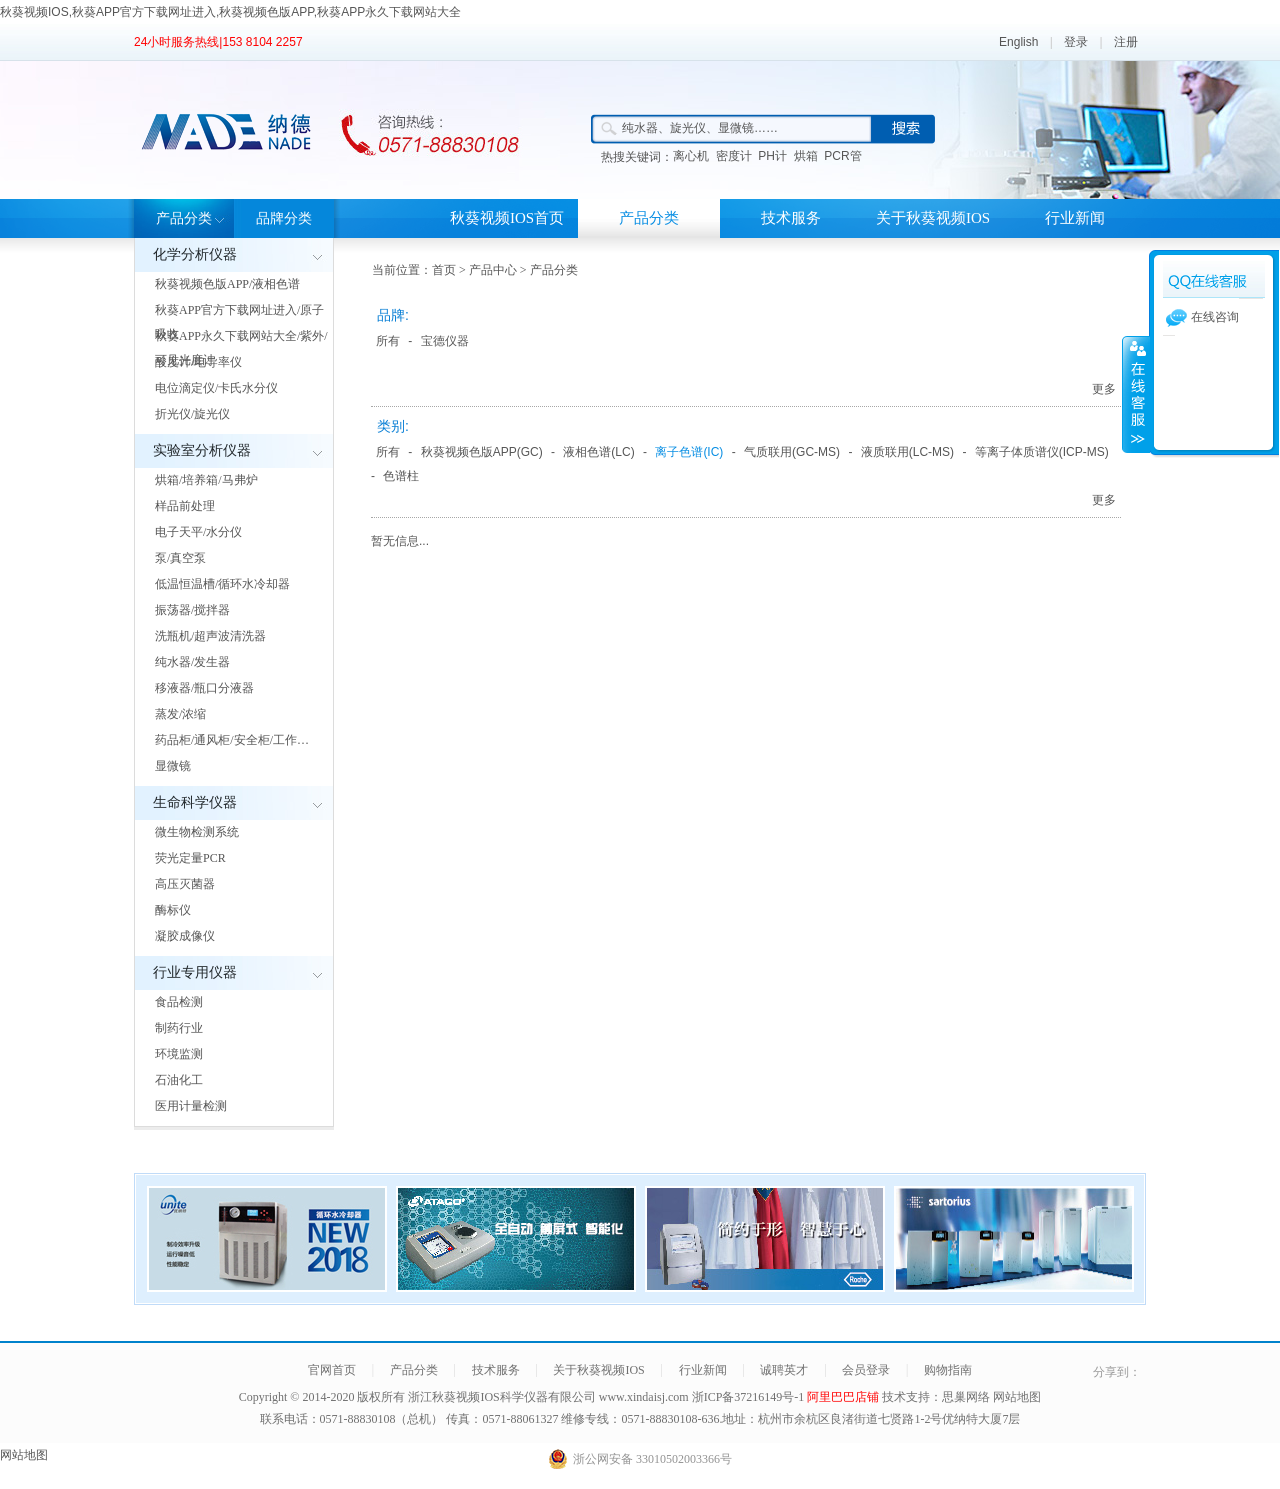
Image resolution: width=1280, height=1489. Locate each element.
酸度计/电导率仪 (198, 362)
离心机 (691, 156)
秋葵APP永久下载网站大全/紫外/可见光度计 (241, 348)
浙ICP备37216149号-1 (750, 1397)
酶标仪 (173, 910)
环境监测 (179, 1054)
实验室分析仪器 (202, 450)
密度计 (734, 156)
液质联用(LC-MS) (907, 452)
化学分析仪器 (195, 254)
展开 (1136, 394)
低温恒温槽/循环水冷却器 (222, 584)
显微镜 (173, 766)
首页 (444, 270)
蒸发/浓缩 (180, 714)
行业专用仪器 (195, 972)
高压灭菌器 (185, 884)
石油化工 (179, 1080)
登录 (1076, 42)
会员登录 (866, 1370)
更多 (1104, 389)
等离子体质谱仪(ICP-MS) (1042, 452)
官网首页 (332, 1370)
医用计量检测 (191, 1106)
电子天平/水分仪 (198, 532)
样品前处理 (185, 506)
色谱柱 (401, 476)
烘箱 (806, 156)
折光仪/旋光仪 (192, 414)
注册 (1126, 42)
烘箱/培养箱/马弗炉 (206, 480)
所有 (388, 341)
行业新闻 (1075, 218)
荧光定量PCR (190, 858)
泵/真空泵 (180, 558)
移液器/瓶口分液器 (204, 688)
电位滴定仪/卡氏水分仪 (216, 388)
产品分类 (184, 218)
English (1018, 42)
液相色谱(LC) (598, 452)
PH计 (772, 156)
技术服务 (791, 218)
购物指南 (948, 1370)
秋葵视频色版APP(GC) (482, 452)
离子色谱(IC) (689, 452)
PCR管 (842, 156)
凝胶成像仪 (185, 936)
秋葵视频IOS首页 (507, 218)
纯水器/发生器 (192, 662)
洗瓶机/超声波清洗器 (210, 636)
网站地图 (1017, 1397)
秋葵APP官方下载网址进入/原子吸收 (239, 322)
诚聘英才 (784, 1370)
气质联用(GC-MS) (792, 452)
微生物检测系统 (197, 832)
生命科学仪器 (195, 802)
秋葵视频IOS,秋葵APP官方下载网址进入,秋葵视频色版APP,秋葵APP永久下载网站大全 (230, 12)
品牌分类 (284, 218)
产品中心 (493, 270)
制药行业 (179, 1028)
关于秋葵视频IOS (933, 218)
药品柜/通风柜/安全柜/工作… (232, 740)
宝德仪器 (445, 341)
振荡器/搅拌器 (192, 610)
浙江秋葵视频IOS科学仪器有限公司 (501, 1397)
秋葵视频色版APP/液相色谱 (227, 284)
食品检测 (179, 1002)
